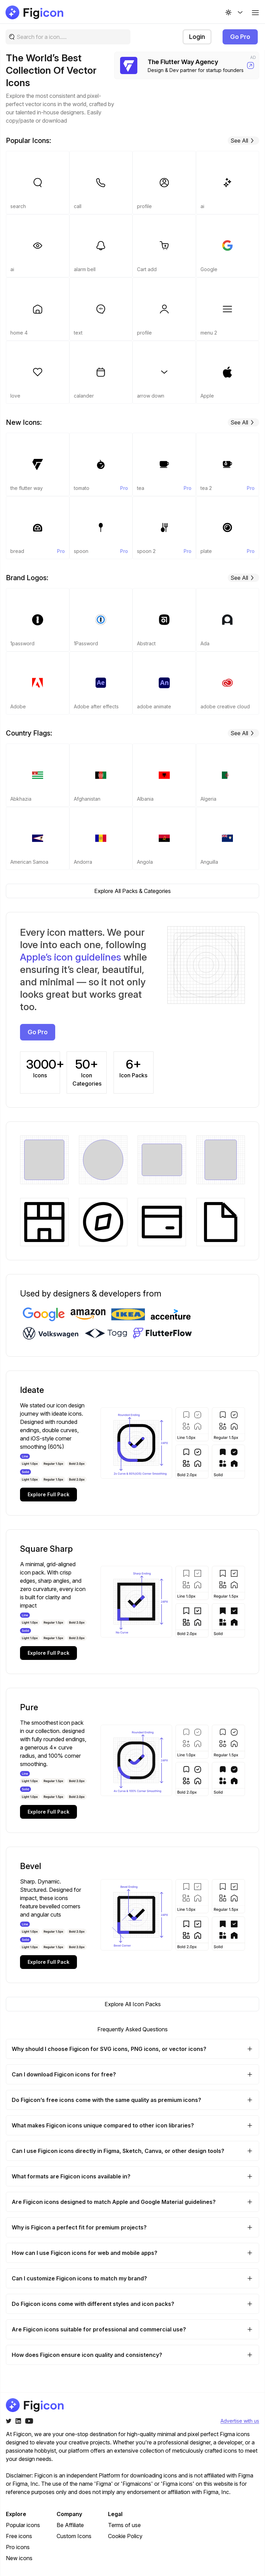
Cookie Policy (125, 2536)
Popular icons (23, 2525)
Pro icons (18, 2547)
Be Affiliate (70, 2525)
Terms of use (124, 2525)
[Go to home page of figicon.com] (35, 12)
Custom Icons (74, 2536)
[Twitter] (8, 2421)
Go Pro (240, 36)
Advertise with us (239, 2421)
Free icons (19, 2536)
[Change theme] (234, 12)
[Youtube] (29, 2421)
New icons (19, 2558)
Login (197, 36)
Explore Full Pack (48, 1494)
